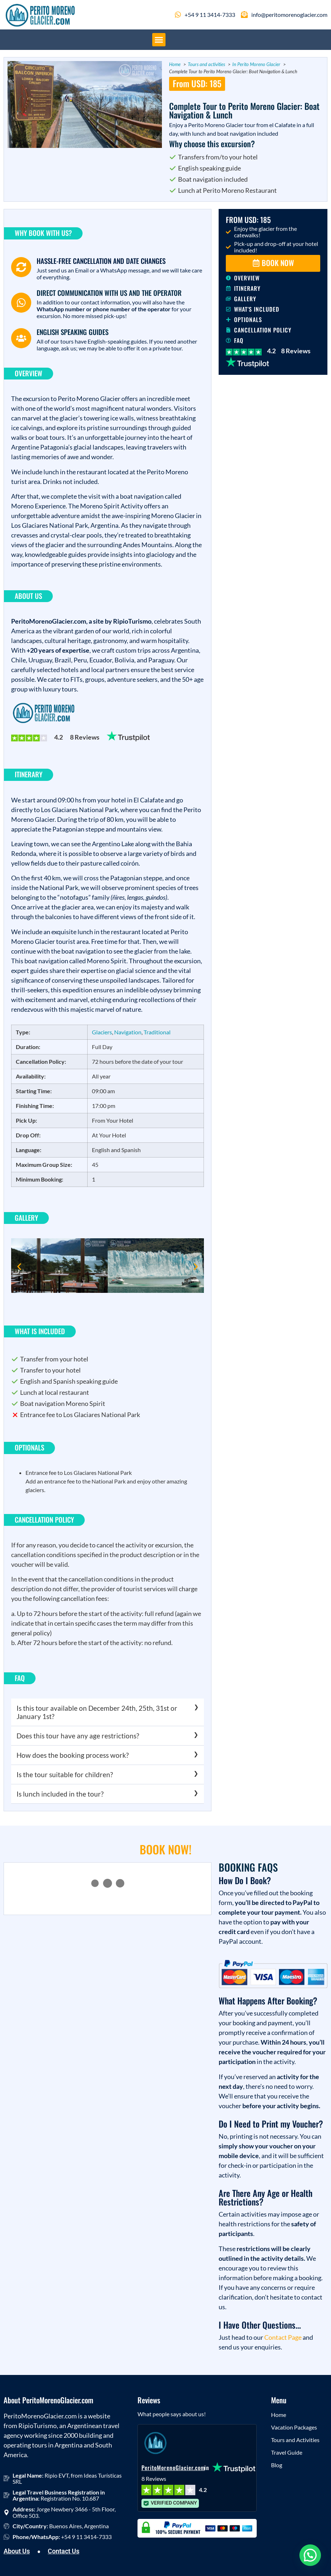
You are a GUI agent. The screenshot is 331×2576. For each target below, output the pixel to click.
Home (278, 2414)
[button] (159, 40)
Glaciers (102, 1032)
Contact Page (283, 2337)
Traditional (157, 1032)
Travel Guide (286, 2452)
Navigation (127, 1032)
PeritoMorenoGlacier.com (173, 2467)
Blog (276, 2464)
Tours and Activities (295, 2439)
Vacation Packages (294, 2427)
